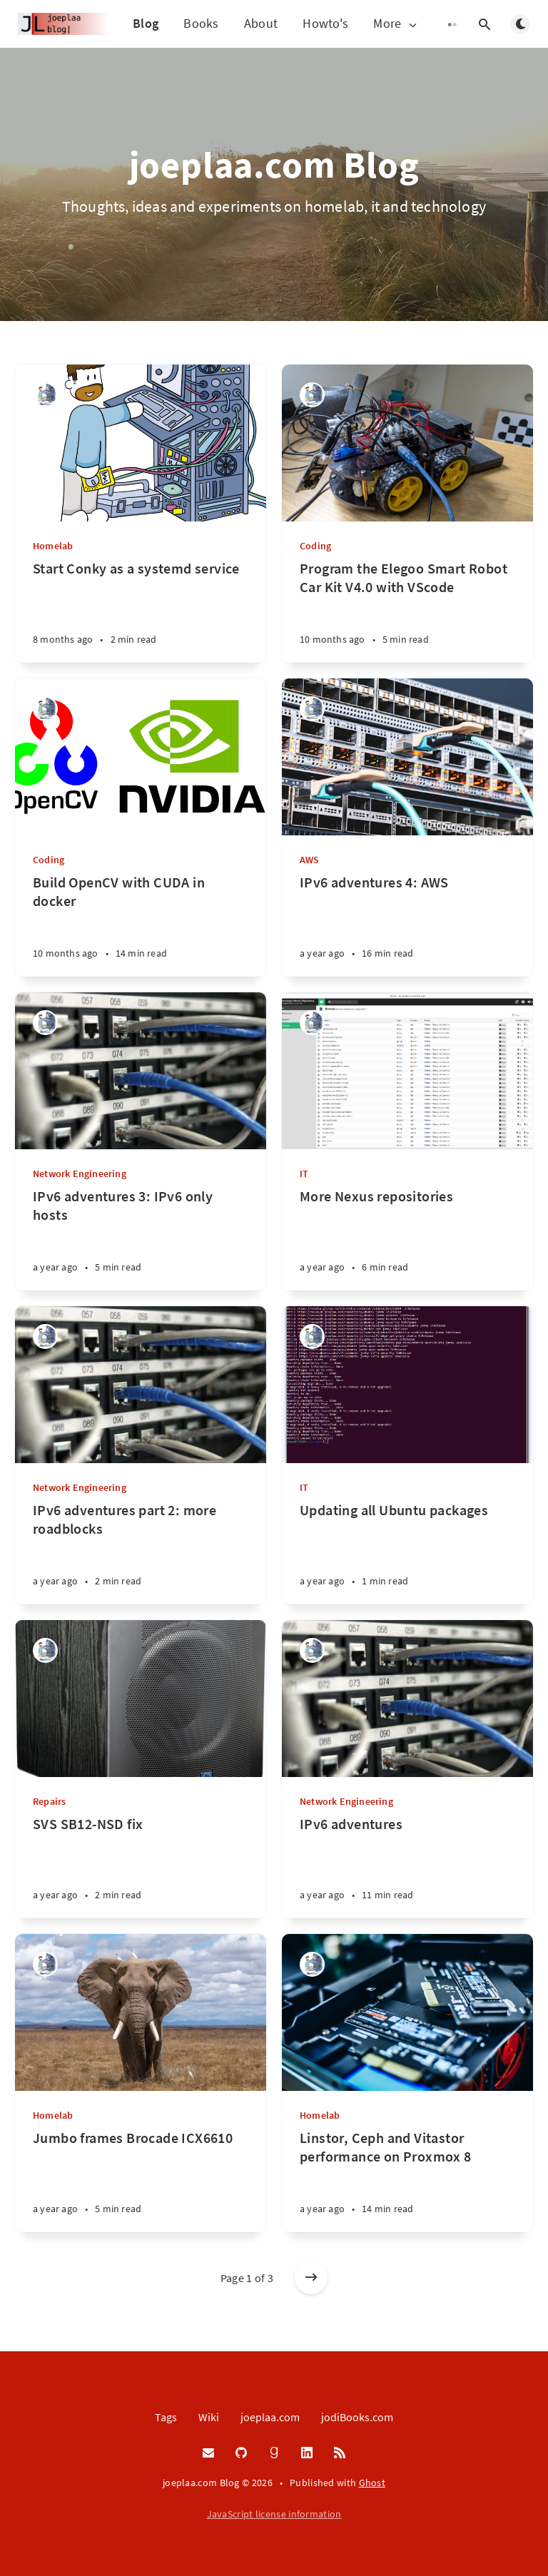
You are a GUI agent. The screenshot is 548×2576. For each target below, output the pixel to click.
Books (201, 23)
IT (304, 1173)
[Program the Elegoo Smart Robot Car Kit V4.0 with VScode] (407, 611)
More (396, 23)
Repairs (49, 1801)
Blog (145, 23)
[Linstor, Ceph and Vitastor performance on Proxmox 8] (407, 2180)
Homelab (53, 545)
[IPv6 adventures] (407, 1866)
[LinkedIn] (307, 2453)
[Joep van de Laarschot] (45, 394)
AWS (310, 859)
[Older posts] (311, 2277)
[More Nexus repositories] (407, 1238)
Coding (315, 545)
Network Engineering (79, 1173)
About (261, 23)
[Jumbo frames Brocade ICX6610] (140, 2180)
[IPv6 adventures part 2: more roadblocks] (140, 1552)
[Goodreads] (274, 2453)
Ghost (372, 2482)
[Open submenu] (455, 24)
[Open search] (484, 24)
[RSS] (339, 2453)
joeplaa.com (270, 2417)
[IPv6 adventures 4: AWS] (407, 925)
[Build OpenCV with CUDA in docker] (140, 925)
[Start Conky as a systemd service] (140, 611)
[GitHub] (241, 2453)
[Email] (208, 2453)
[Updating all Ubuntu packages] (407, 1552)
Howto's (325, 23)
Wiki (208, 2417)
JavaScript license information (274, 2514)
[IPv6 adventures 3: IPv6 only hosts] (140, 1238)
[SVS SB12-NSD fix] (140, 1866)
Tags (166, 2417)
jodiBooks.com (357, 2417)
